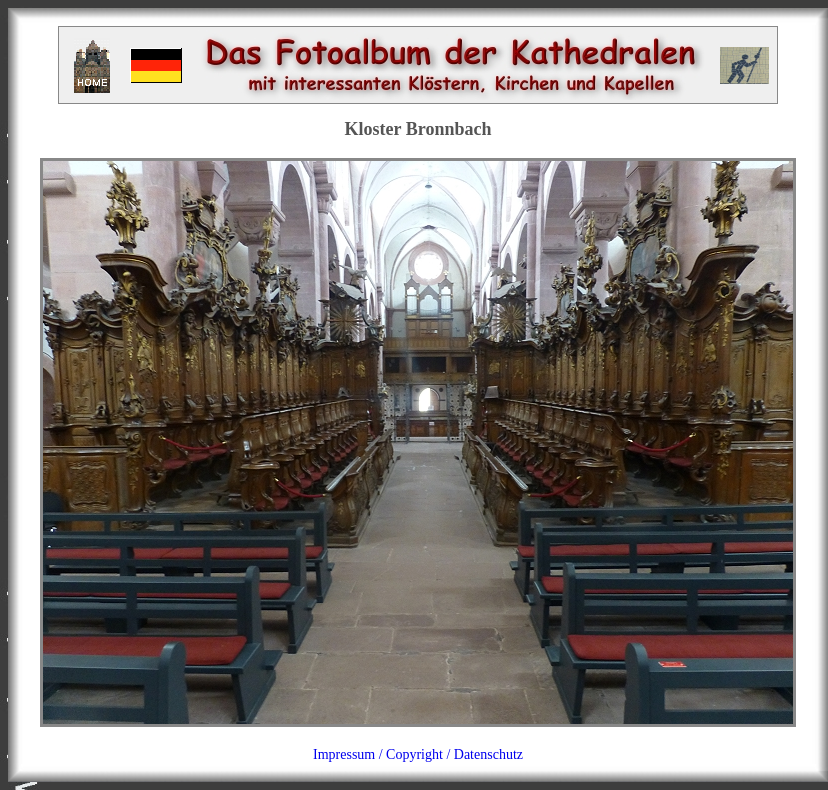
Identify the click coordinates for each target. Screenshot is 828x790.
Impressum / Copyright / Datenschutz (418, 754)
